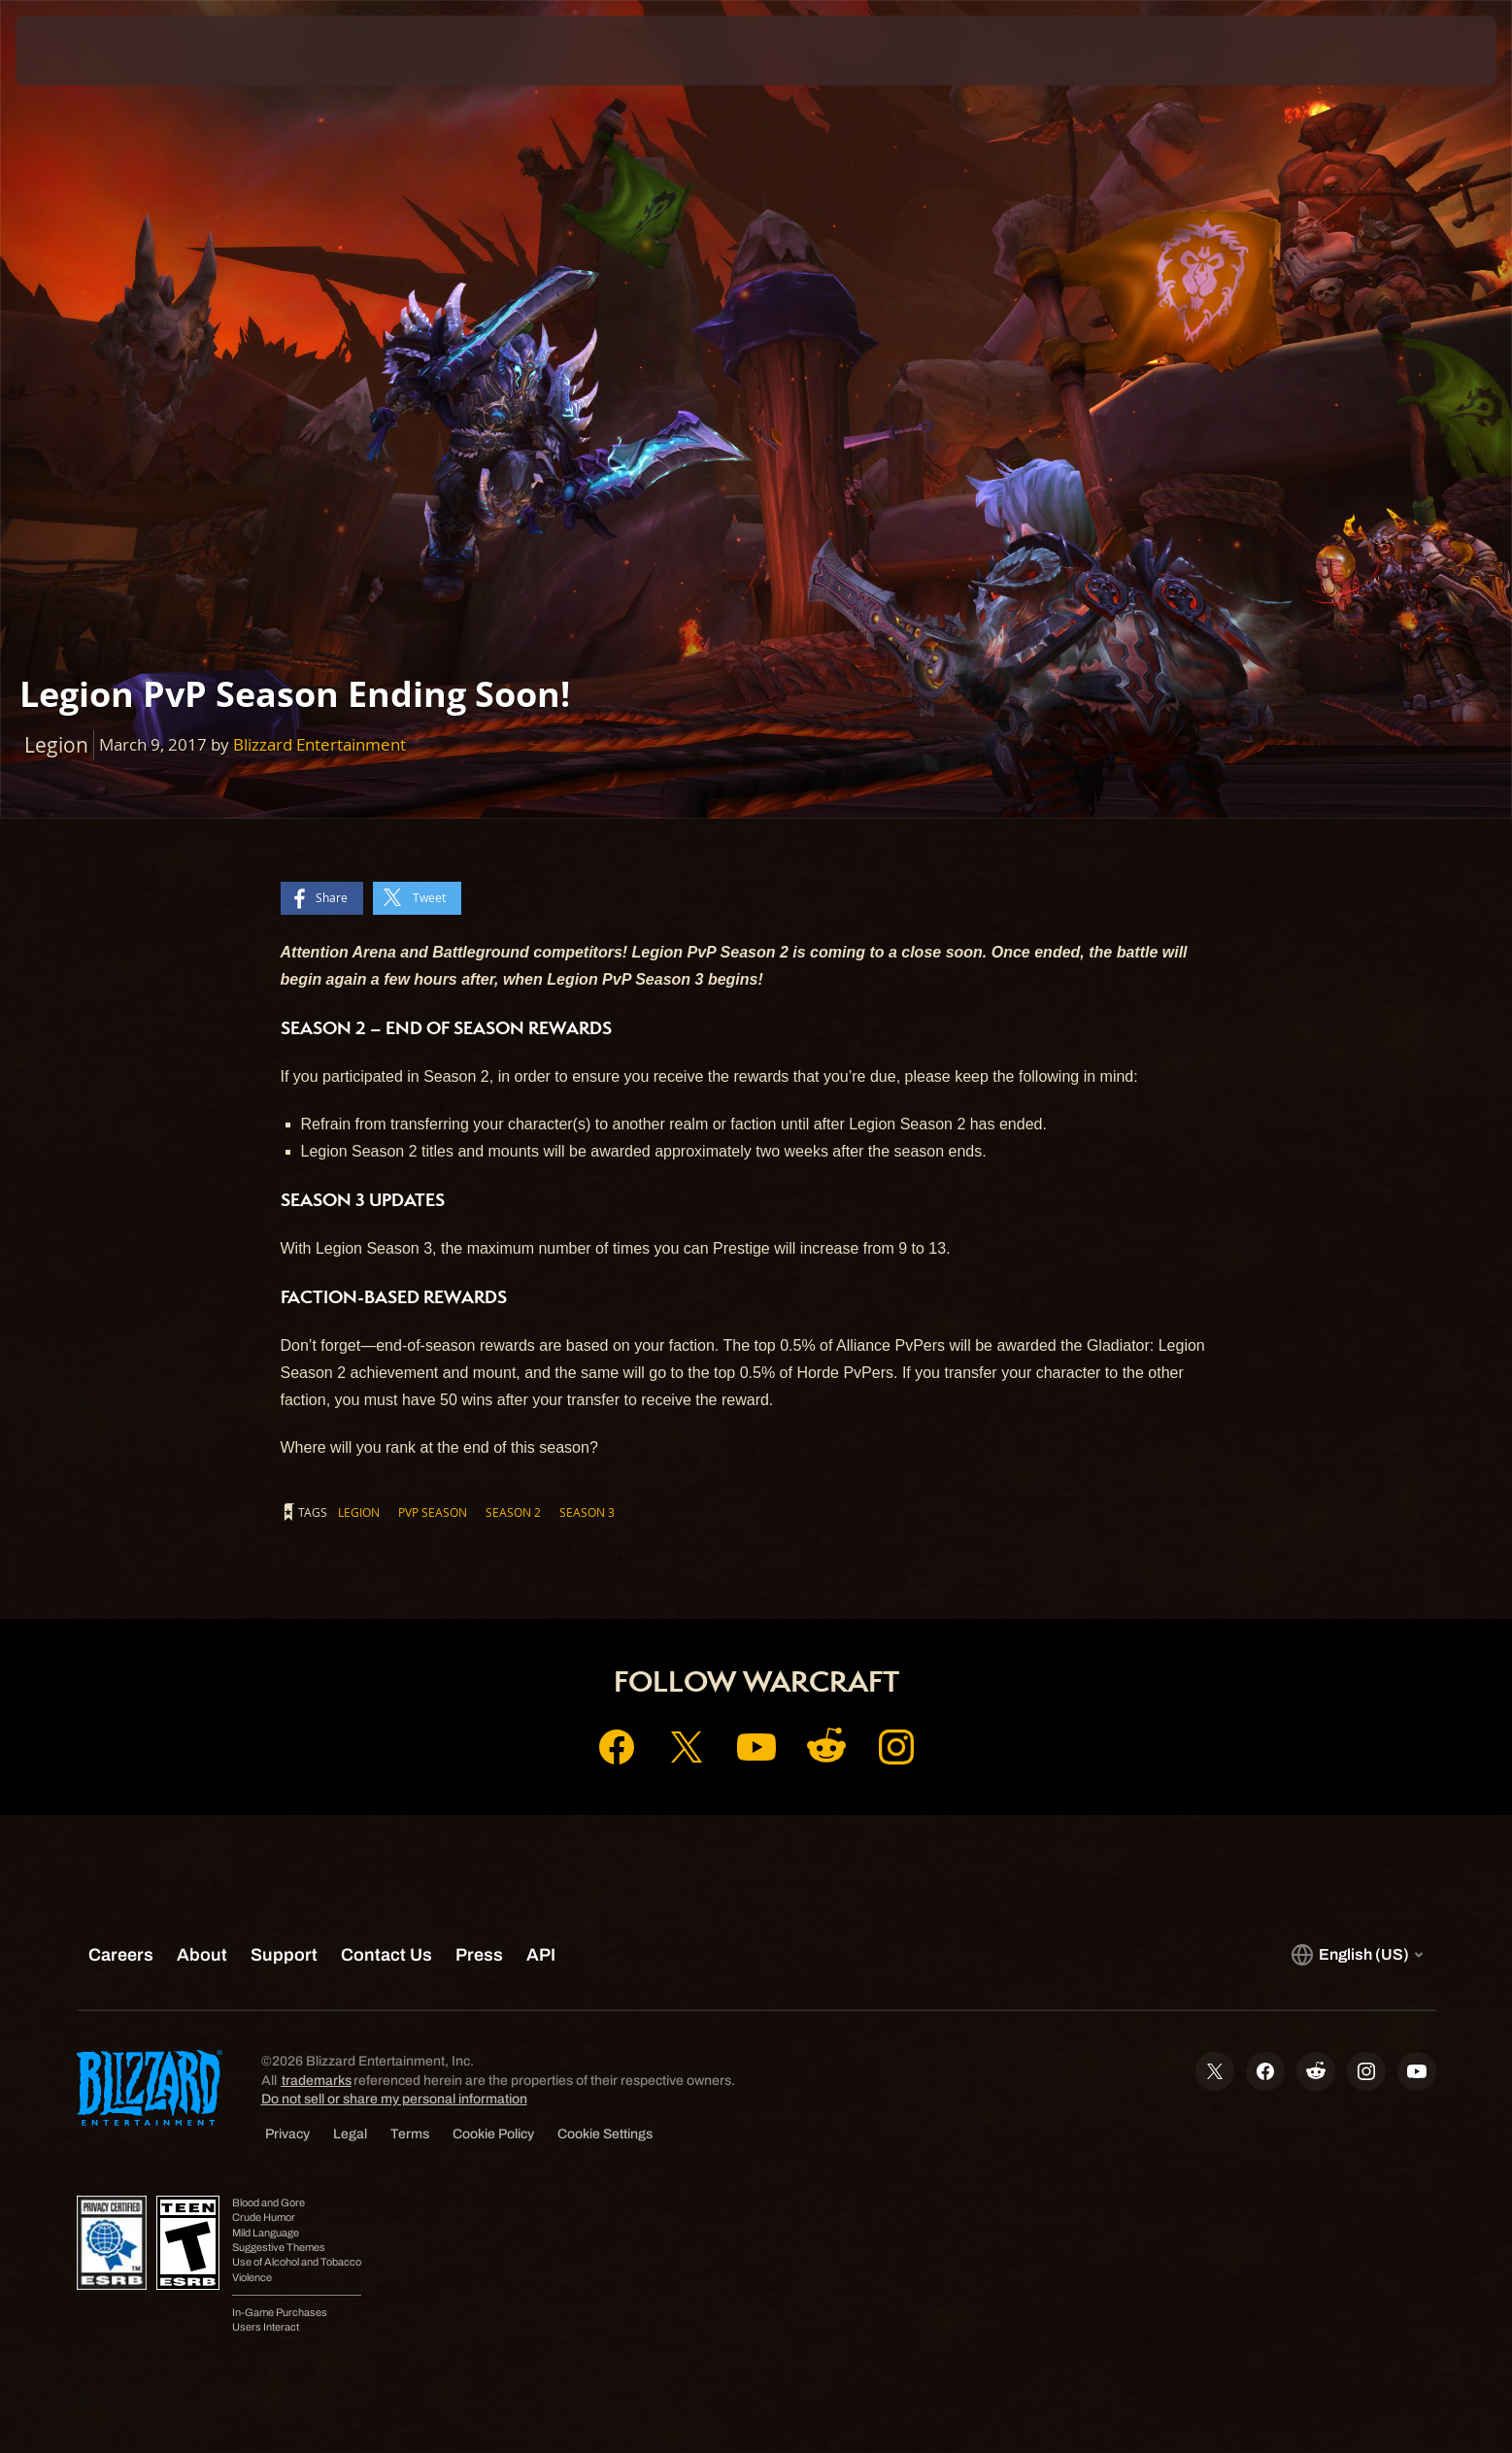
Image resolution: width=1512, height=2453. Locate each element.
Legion (359, 1512)
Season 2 (513, 1512)
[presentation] (87, 50)
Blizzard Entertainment (319, 744)
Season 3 (587, 1512)
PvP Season (432, 1512)
